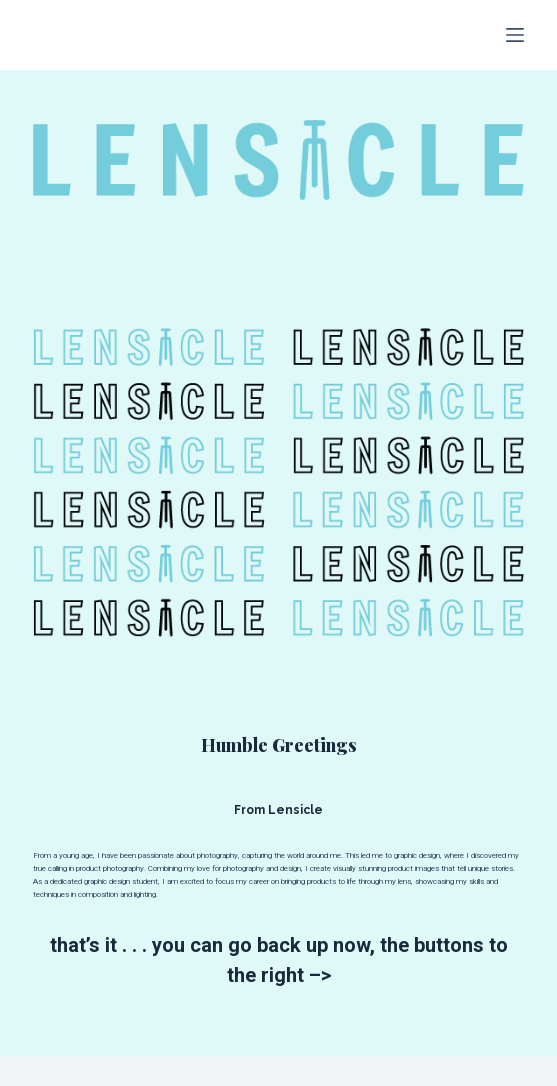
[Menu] (515, 35)
